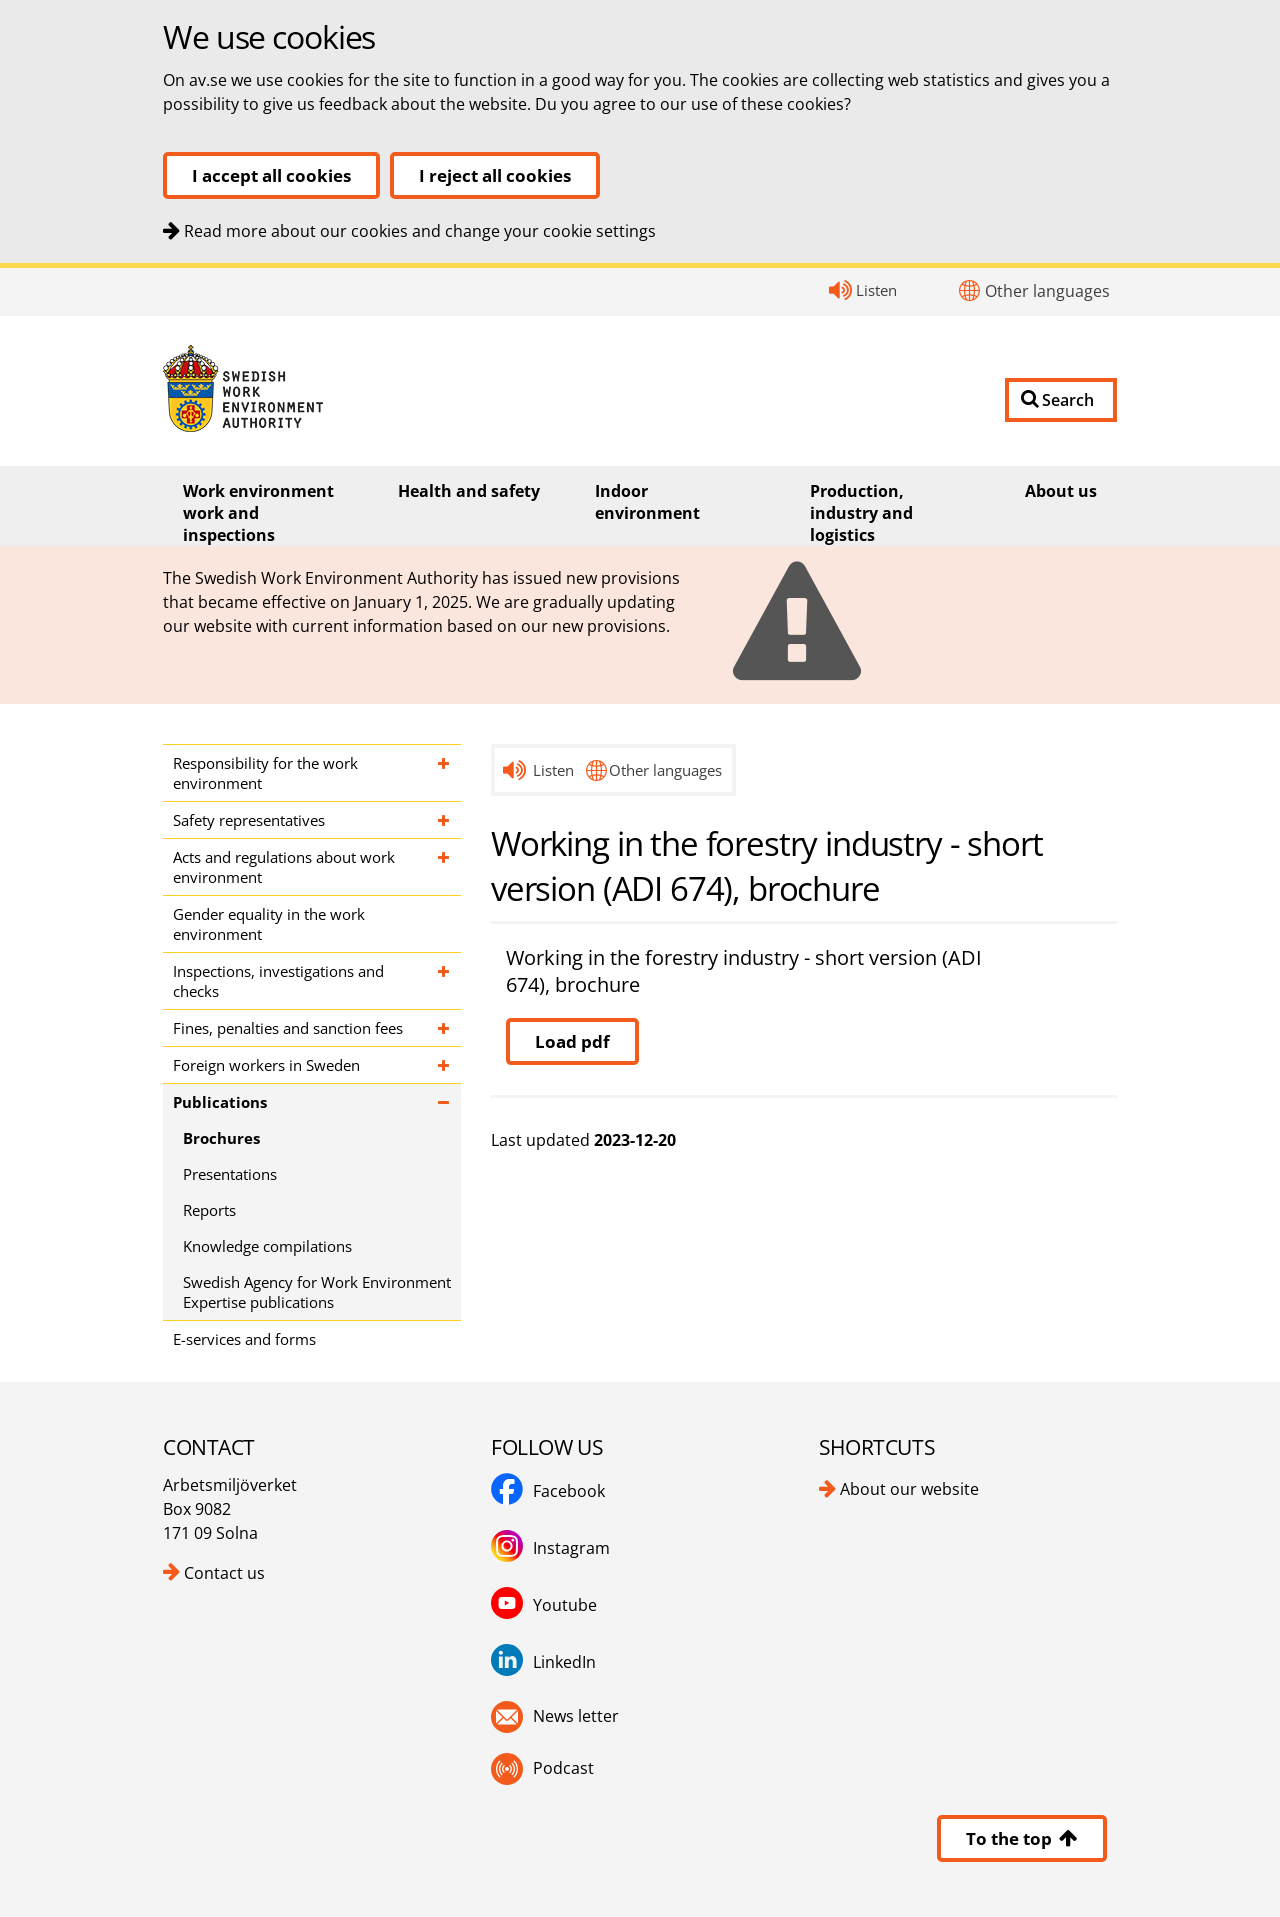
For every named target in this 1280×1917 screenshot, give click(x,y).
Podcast (563, 1768)
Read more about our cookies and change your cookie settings (420, 231)
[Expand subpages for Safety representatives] (444, 820)
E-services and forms (244, 1339)
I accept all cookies (271, 175)
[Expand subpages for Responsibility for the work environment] (444, 773)
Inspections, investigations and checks (278, 981)
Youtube (565, 1605)
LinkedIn (564, 1662)
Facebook (569, 1491)
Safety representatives (249, 820)
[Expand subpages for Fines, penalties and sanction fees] (444, 1028)
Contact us (224, 1573)
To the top (1022, 1838)
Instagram (571, 1548)
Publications (220, 1102)
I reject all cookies (495, 175)
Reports (209, 1210)
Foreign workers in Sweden (266, 1065)
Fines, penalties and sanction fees (288, 1028)
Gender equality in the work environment (269, 924)
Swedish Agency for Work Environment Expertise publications (317, 1292)
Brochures (221, 1138)
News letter (576, 1716)
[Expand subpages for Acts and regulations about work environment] (444, 867)
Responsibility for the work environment (265, 773)
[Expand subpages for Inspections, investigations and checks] (444, 981)
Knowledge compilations (267, 1246)
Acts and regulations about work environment (284, 867)
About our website (909, 1489)
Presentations (230, 1174)
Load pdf (572, 1041)
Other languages (1047, 291)
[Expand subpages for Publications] (444, 1102)
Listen (876, 290)
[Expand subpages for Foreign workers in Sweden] (444, 1065)
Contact (0, 268)
